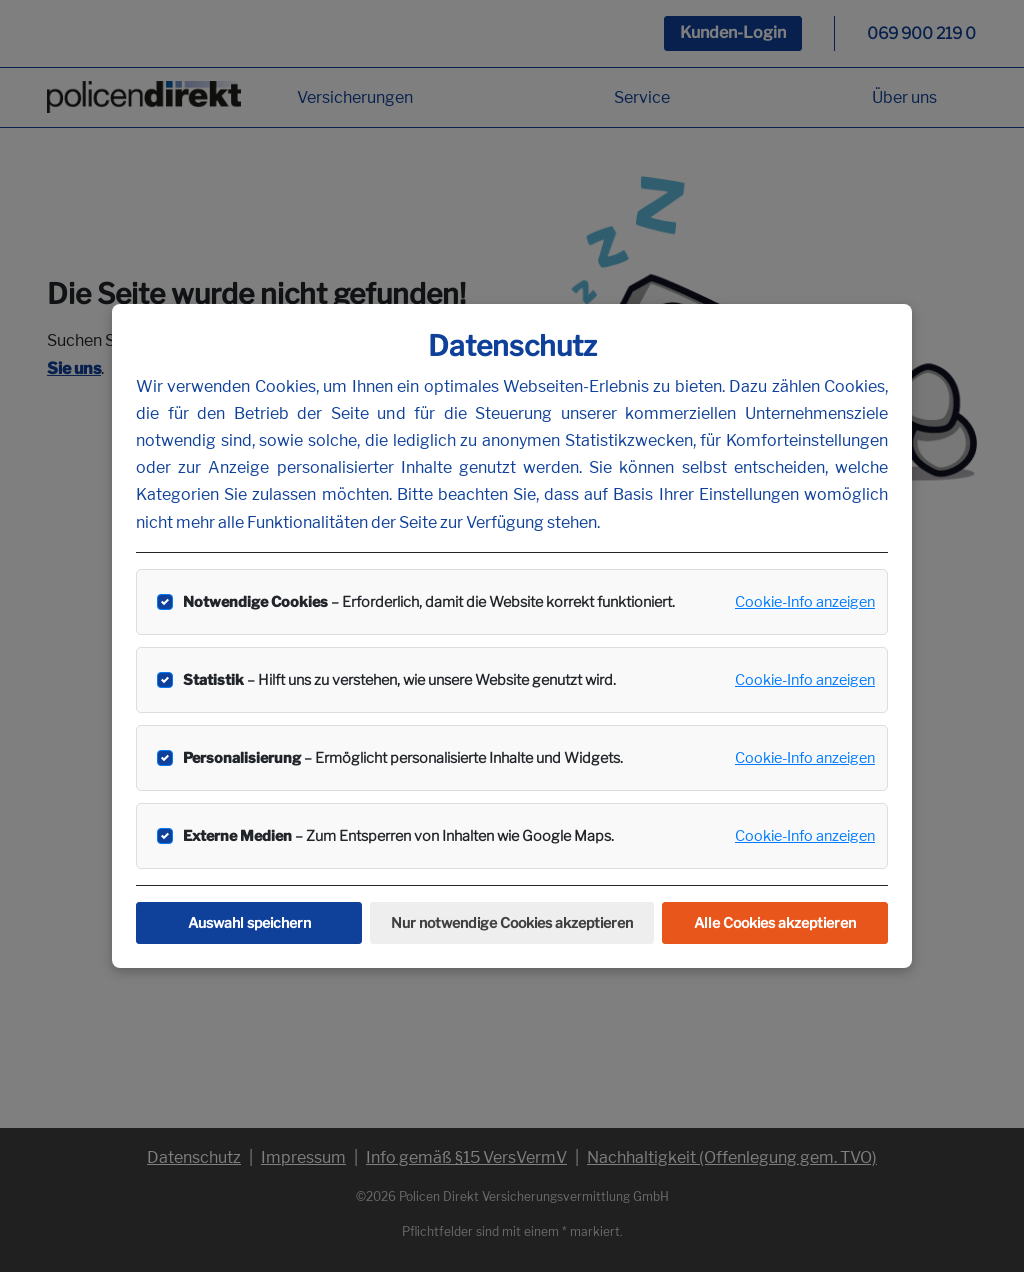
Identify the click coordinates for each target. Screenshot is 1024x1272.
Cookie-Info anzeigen (805, 602)
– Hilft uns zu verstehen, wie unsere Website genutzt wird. (399, 680)
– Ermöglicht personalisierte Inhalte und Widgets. (403, 758)
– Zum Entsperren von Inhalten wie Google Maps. (398, 836)
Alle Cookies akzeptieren (775, 922)
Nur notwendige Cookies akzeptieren (512, 922)
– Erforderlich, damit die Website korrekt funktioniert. (429, 602)
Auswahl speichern (249, 922)
